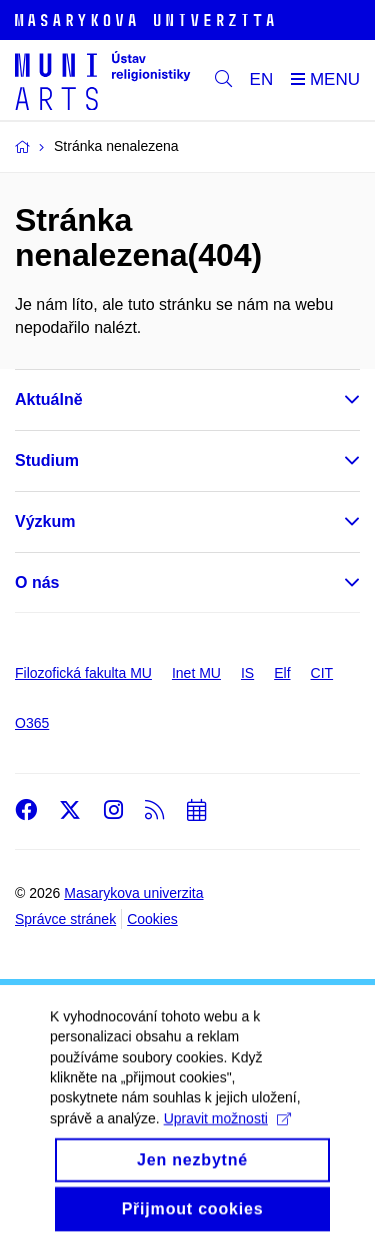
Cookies (152, 919)
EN (262, 79)
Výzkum (45, 521)
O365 (32, 723)
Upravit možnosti (227, 1130)
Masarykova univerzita (133, 893)
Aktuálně (49, 399)
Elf (282, 673)
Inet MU (196, 673)
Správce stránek (65, 919)
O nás (37, 582)
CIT (322, 673)
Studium (47, 460)
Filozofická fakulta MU (83, 673)
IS (247, 673)
